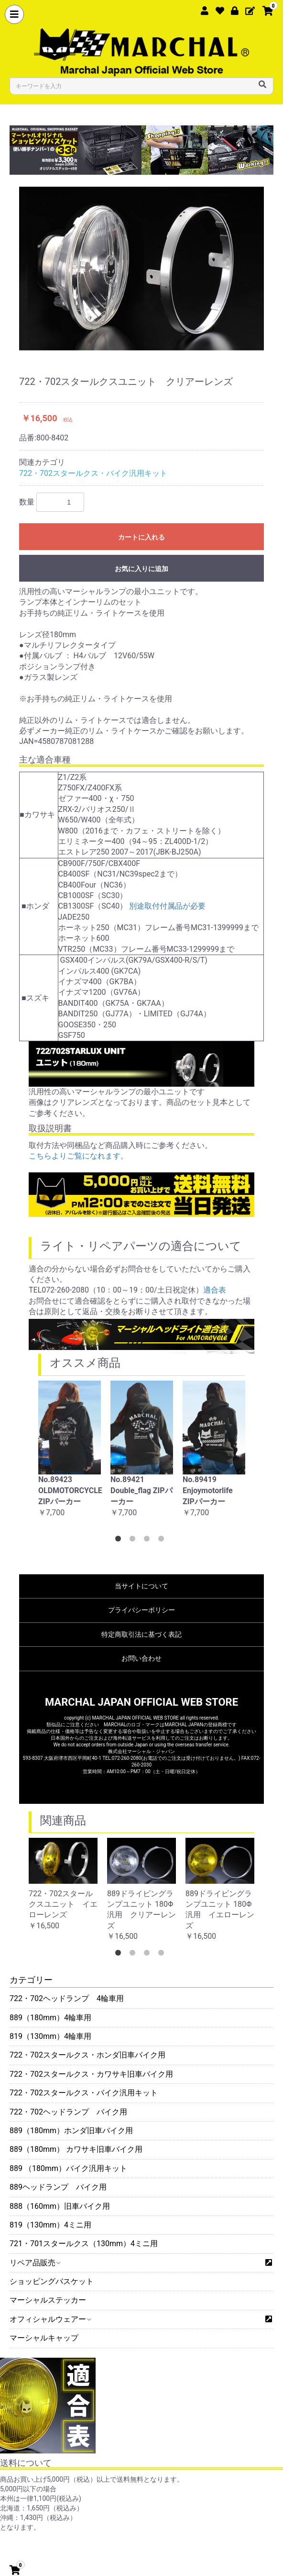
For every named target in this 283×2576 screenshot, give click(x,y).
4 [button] (163, 1540)
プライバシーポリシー (141, 1610)
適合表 (214, 1289)
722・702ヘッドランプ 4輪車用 (67, 1998)
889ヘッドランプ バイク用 (58, 2187)
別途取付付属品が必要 (167, 906)
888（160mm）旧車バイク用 (60, 2206)
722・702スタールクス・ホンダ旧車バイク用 (87, 2054)
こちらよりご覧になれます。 (78, 1155)
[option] (141, 268)
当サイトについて (141, 1586)
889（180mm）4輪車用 (50, 2017)
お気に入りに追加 (141, 569)
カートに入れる (141, 537)
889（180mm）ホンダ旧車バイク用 (71, 2130)
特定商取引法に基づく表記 (141, 1634)
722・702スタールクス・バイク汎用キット (84, 2092)
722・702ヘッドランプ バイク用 (68, 2111)
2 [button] (134, 1540)
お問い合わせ (141, 1658)
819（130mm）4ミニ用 (50, 2224)
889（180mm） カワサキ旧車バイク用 (76, 2149)
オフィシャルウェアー (50, 2319)
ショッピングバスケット (52, 2281)
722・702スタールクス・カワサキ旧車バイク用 (91, 2074)
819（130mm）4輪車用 (50, 2036)
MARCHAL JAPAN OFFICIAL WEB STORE (141, 1702)
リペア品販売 (35, 2262)
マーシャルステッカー (48, 2300)
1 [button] (120, 1540)
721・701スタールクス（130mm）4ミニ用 (84, 2243)
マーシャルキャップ (44, 2337)
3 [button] (148, 1540)
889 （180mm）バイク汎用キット (68, 2168)
